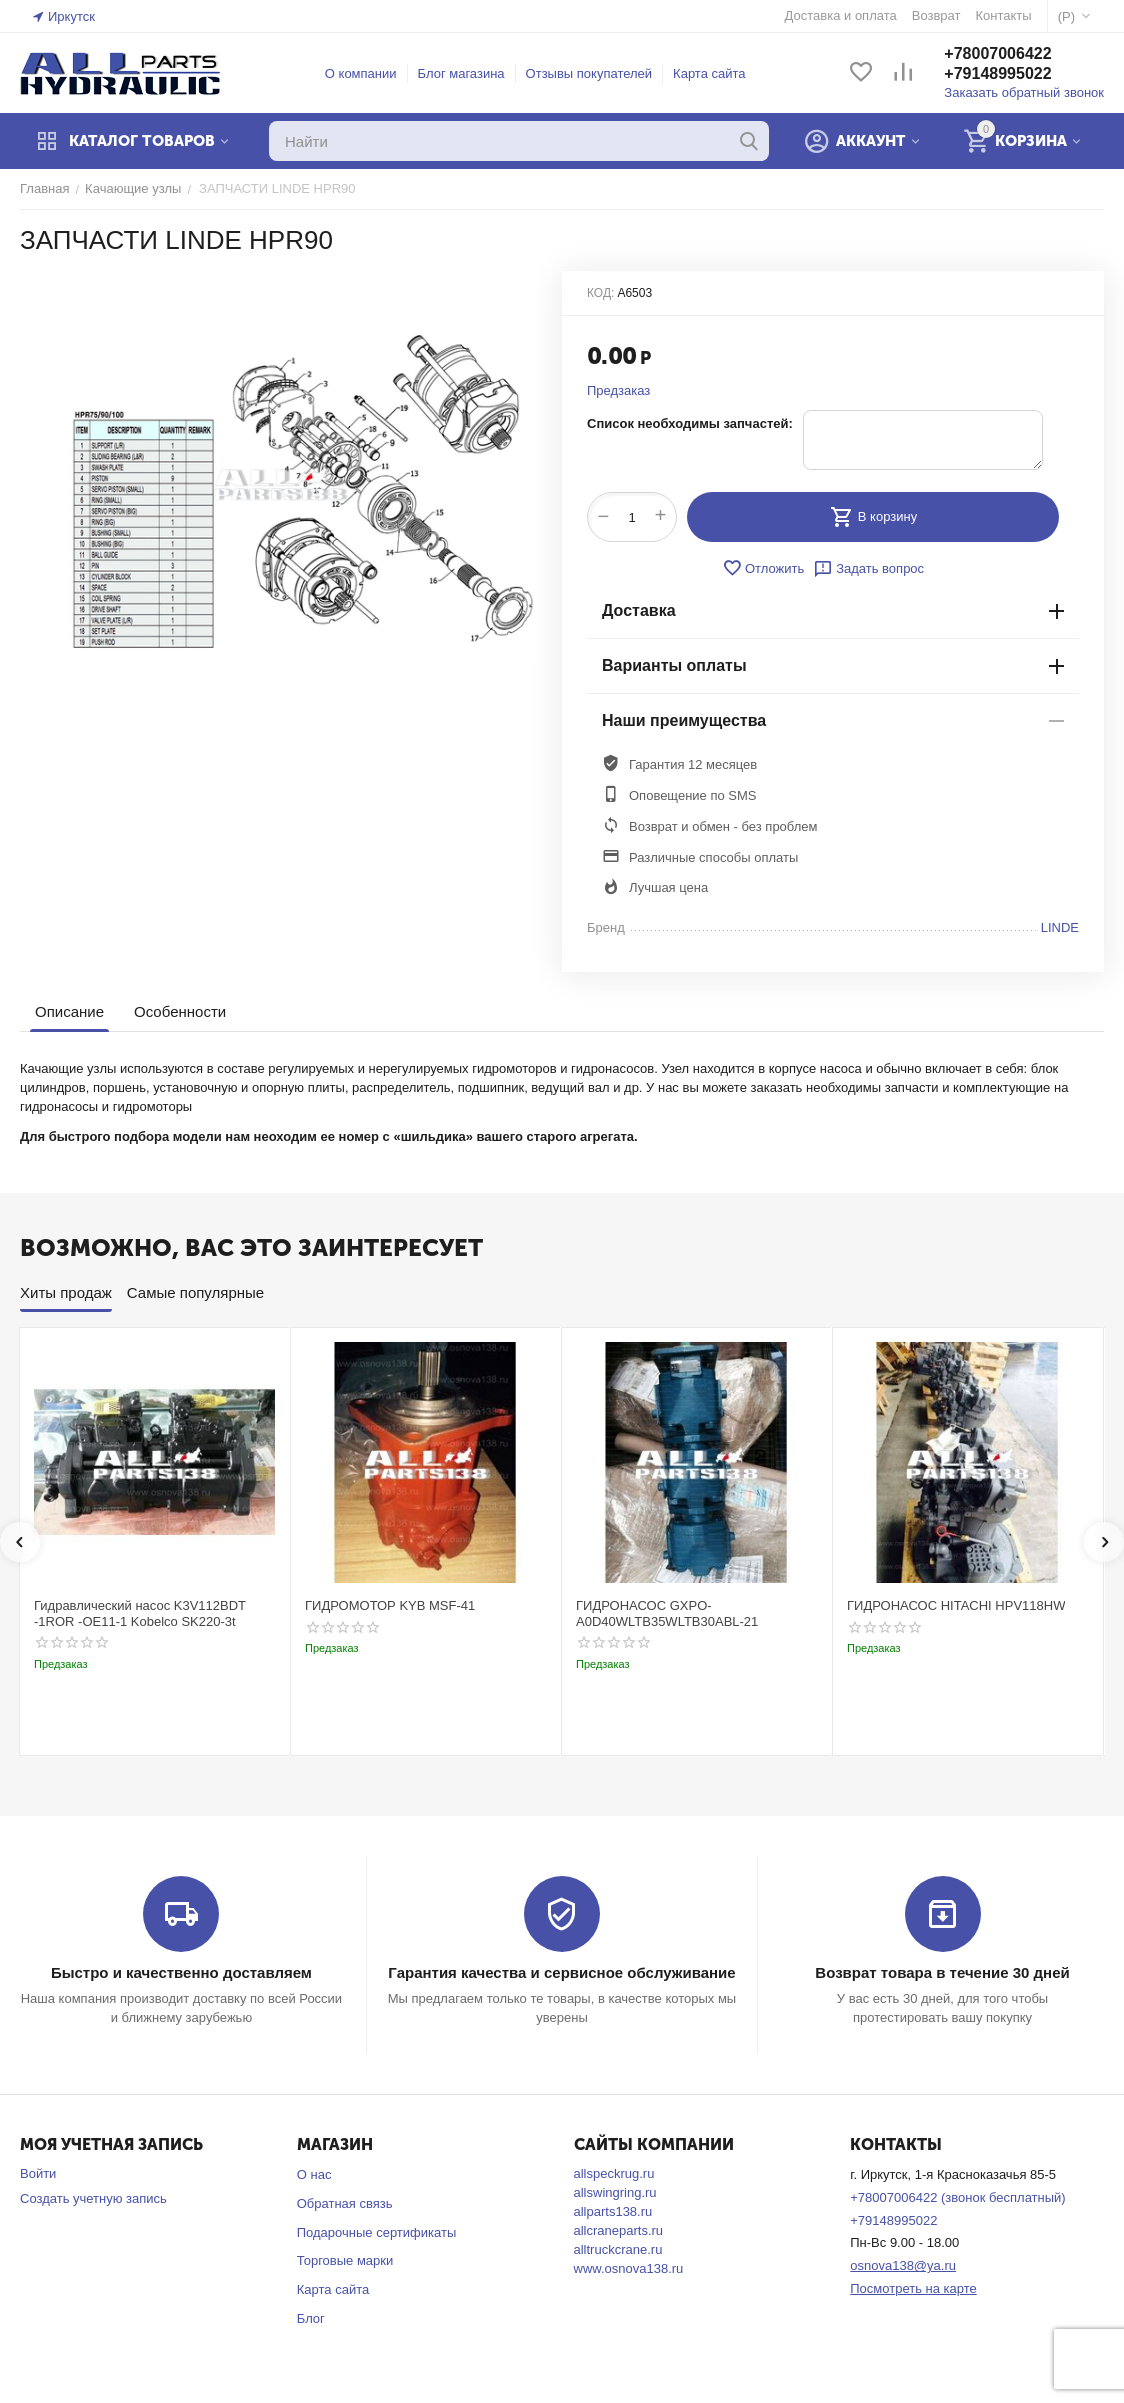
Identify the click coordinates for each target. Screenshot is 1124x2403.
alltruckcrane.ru (618, 2249)
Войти (38, 2173)
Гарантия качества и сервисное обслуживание (561, 1972)
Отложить (763, 568)
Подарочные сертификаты (376, 2232)
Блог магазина (461, 73)
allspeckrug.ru (614, 2173)
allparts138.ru (613, 2211)
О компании (361, 73)
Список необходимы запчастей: (690, 423)
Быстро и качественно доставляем (181, 1972)
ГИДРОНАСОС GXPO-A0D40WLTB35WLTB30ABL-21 (667, 1613)
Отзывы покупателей (589, 73)
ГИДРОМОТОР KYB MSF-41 (390, 1605)
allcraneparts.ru (619, 2230)
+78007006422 (997, 53)
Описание (69, 1011)
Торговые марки (345, 2260)
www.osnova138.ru (629, 2268)
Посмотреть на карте (913, 2288)
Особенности (180, 1011)
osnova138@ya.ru (903, 2265)
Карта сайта (709, 73)
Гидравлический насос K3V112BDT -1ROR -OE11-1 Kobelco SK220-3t (140, 1613)
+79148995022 (997, 73)
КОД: (600, 293)
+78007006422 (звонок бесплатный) (957, 2197)
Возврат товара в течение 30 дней (942, 1972)
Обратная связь (345, 2203)
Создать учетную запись (93, 2198)
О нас (314, 2174)
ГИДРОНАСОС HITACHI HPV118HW (956, 1605)
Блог (311, 2318)
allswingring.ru (615, 2192)
